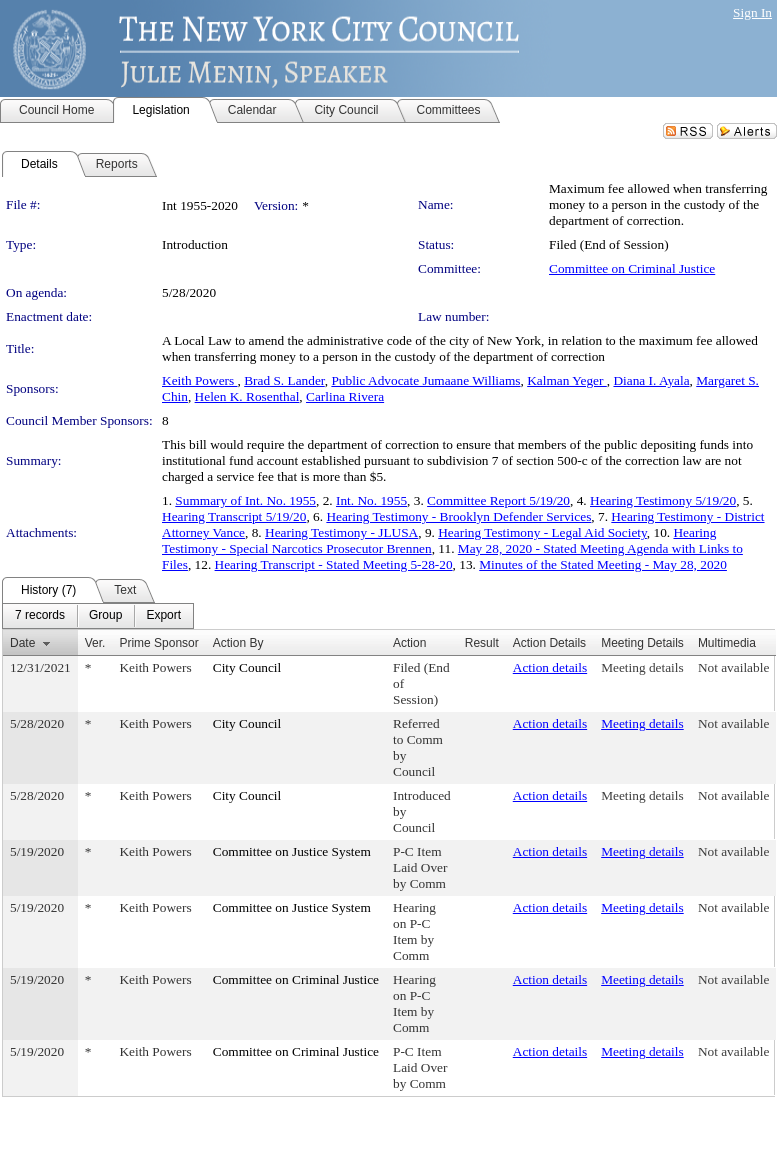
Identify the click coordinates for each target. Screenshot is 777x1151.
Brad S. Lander (284, 380)
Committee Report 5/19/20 (498, 500)
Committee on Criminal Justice (632, 268)
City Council (247, 667)
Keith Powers (200, 380)
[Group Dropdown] (105, 616)
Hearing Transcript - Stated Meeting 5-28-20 (334, 564)
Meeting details (642, 667)
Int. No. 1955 (371, 500)
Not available (733, 667)
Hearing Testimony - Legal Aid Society (542, 532)
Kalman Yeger (567, 380)
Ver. (95, 643)
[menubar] (98, 616)
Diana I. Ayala (651, 380)
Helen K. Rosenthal (247, 396)
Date (22, 643)
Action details (550, 667)
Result (482, 643)
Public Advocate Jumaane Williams (425, 380)
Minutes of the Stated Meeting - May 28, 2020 (603, 564)
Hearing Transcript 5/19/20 (234, 516)
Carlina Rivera (345, 396)
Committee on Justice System (292, 851)
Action (409, 643)
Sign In (752, 12)
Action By (238, 643)
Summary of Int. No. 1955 (245, 500)
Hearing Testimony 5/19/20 (663, 500)
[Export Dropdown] (163, 616)
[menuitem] (40, 616)
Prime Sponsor (158, 643)
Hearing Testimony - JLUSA (341, 532)
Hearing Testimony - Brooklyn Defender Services (458, 516)
